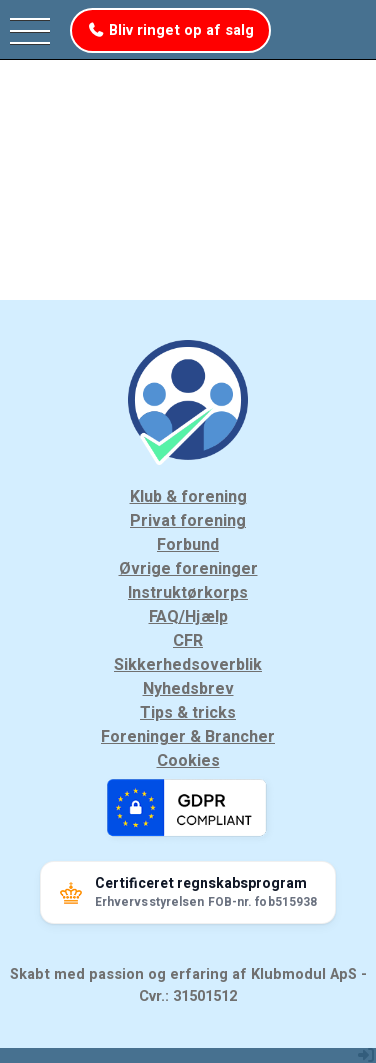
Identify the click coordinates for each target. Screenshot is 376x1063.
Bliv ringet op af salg (170, 30)
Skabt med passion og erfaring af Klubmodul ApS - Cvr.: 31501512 (188, 985)
